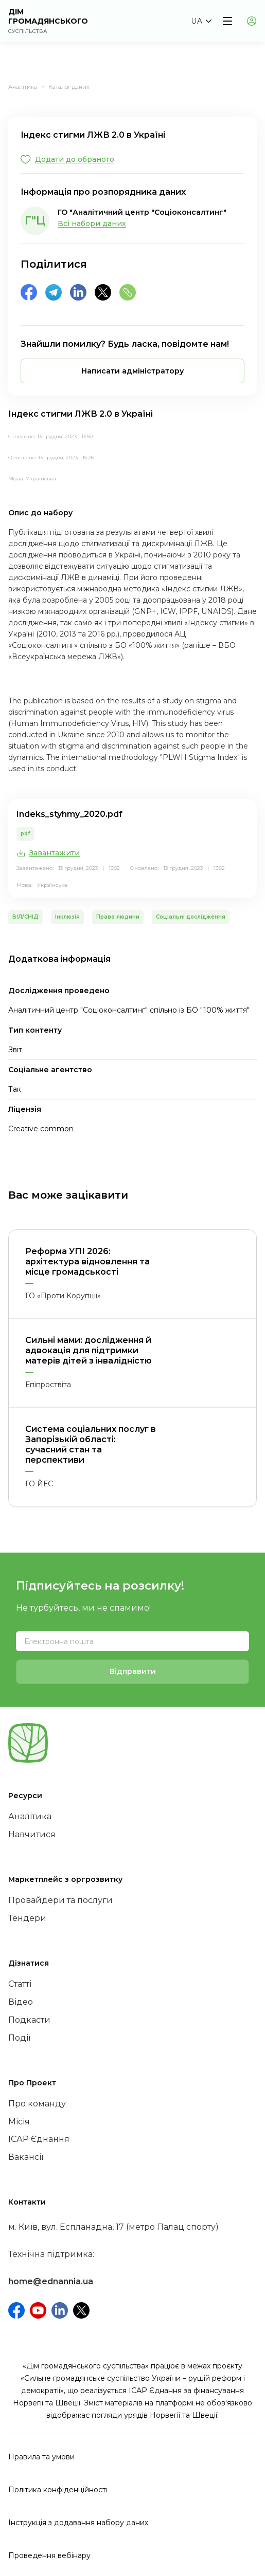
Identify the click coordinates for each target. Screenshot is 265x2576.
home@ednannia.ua (50, 2281)
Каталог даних (69, 86)
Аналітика (22, 86)
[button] (201, 21)
